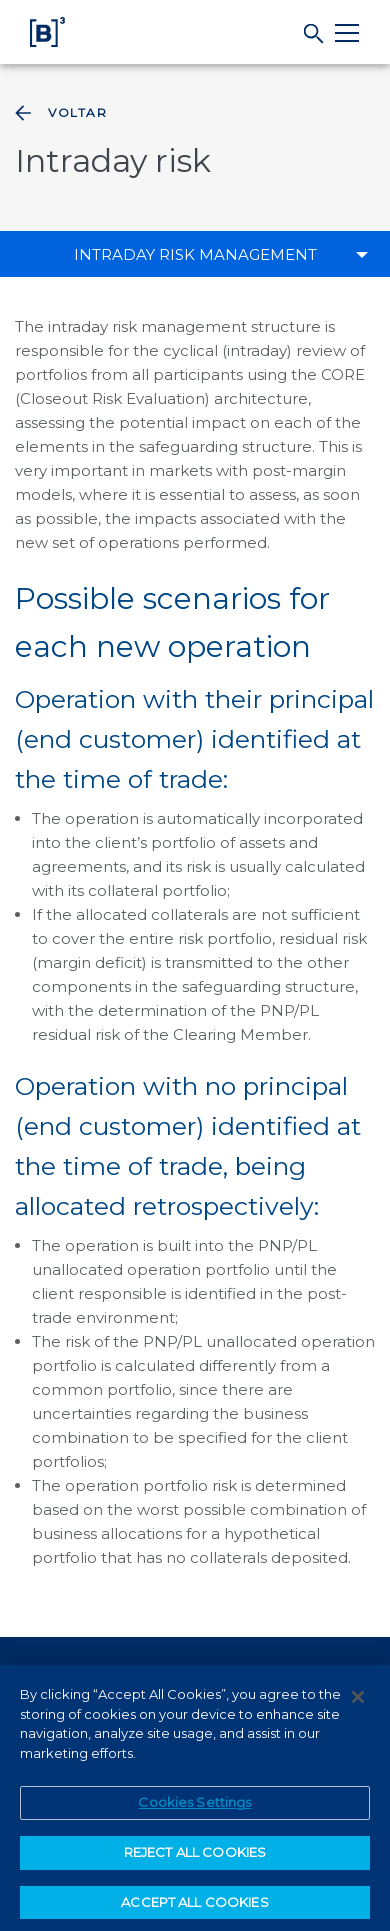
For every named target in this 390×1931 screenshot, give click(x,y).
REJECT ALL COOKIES (195, 1856)
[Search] (314, 34)
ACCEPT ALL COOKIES (194, 1906)
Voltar (59, 113)
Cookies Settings (194, 1806)
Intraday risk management (195, 254)
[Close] (358, 1701)
